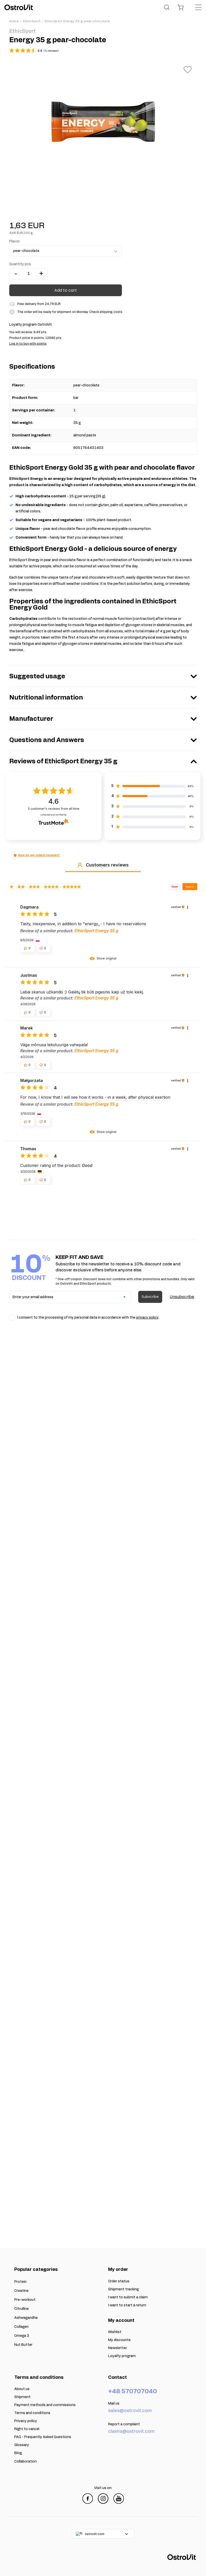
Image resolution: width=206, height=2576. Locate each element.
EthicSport (32, 21)
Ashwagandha (26, 2562)
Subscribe (150, 2452)
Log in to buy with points (28, 343)
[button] (15, 855)
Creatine (21, 2535)
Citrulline (21, 2553)
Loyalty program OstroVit (30, 324)
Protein (20, 2526)
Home (14, 21)
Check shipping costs (105, 311)
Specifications (32, 367)
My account (121, 2565)
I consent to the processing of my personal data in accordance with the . (88, 2473)
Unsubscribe (182, 2452)
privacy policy (147, 2473)
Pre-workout (25, 2544)
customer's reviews (53, 809)
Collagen (21, 2571)
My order (118, 2514)
